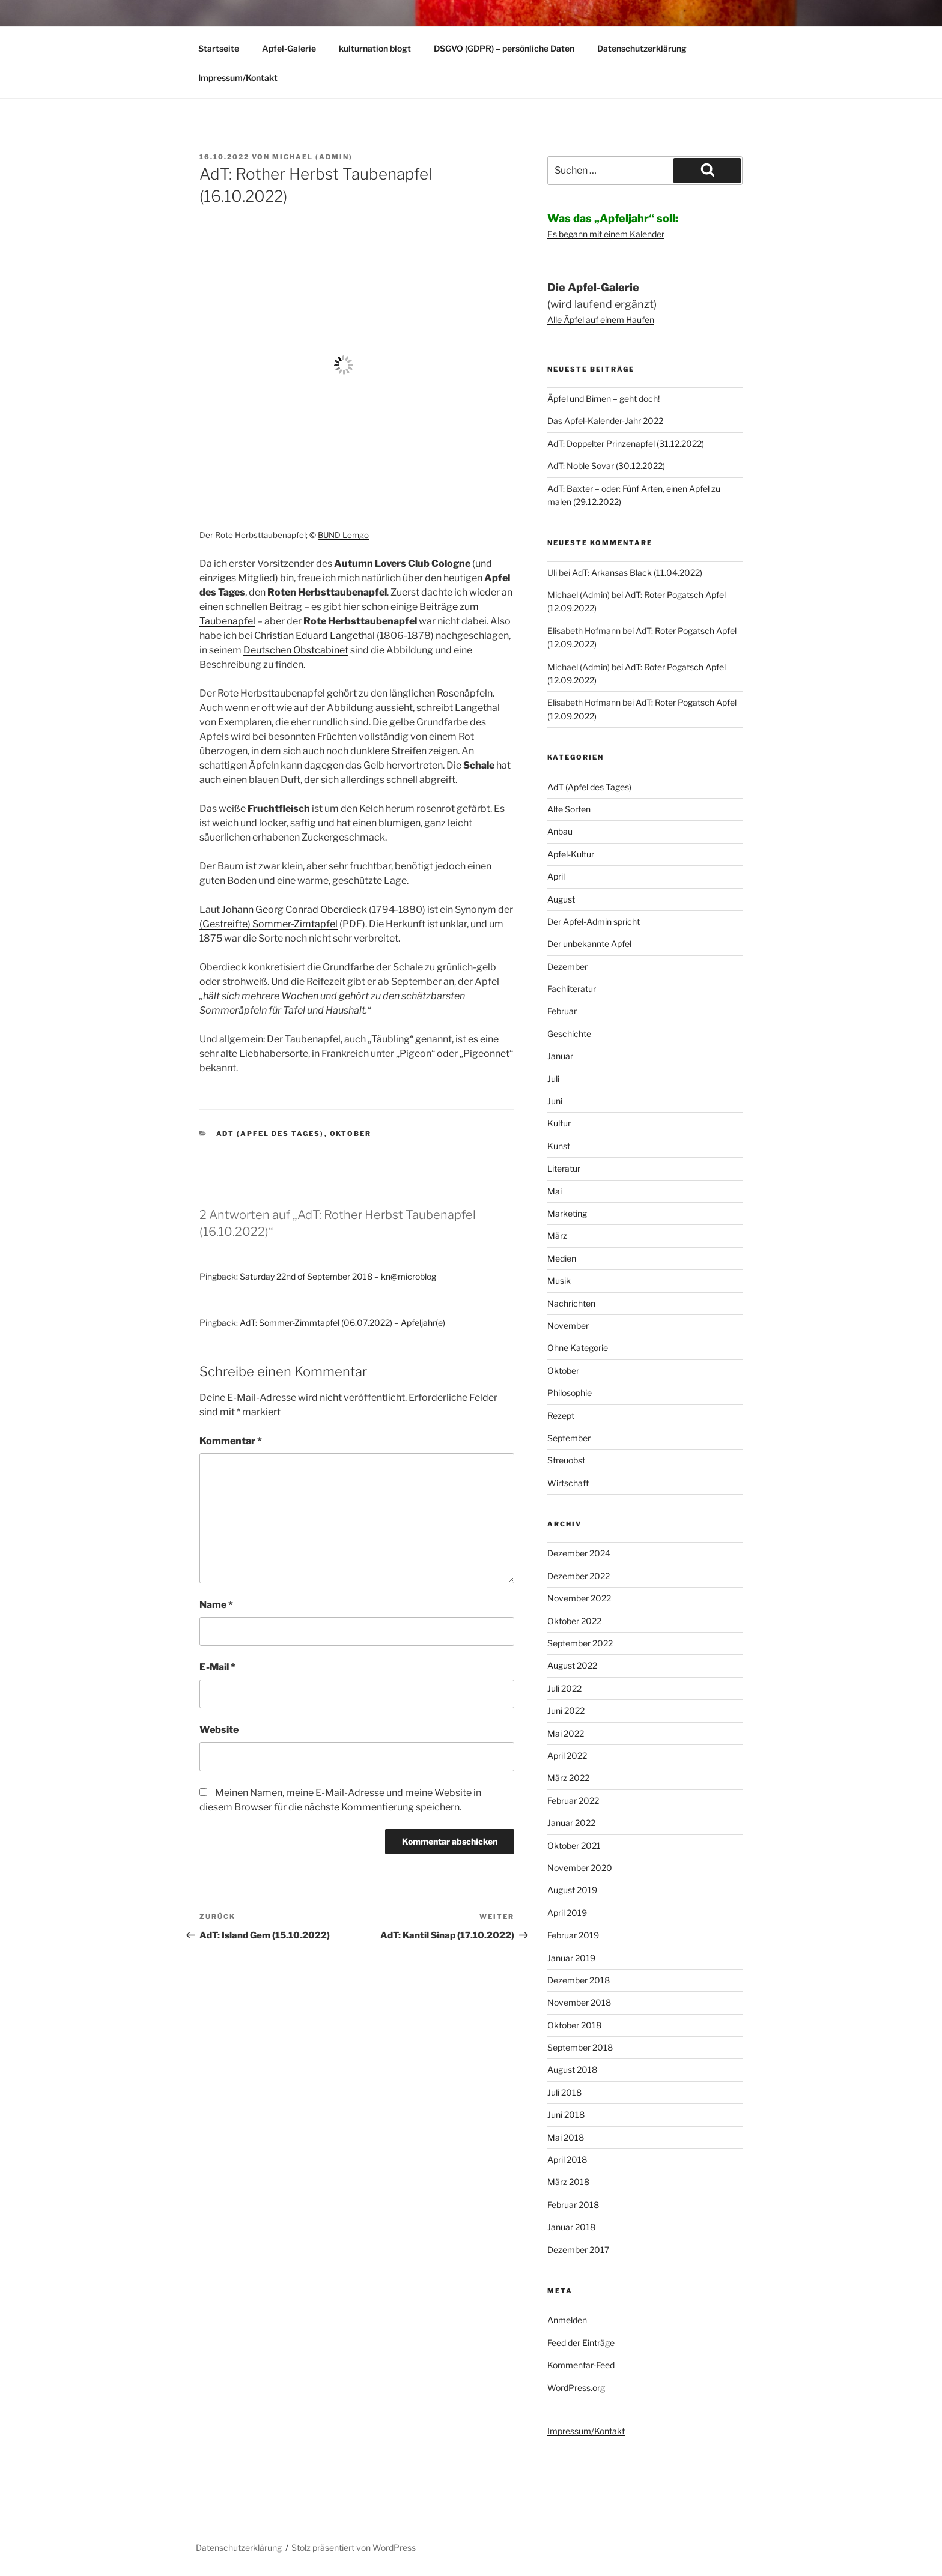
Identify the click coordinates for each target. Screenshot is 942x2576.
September (569, 1438)
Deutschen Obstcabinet (295, 650)
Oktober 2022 (574, 1621)
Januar (560, 1056)
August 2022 (572, 1665)
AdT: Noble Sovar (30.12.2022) (606, 466)
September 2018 (580, 2047)
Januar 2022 (571, 1823)
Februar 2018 (573, 2205)
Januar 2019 (571, 1958)
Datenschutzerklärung (642, 48)
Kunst (558, 1146)
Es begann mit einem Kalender (605, 234)
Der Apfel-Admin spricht (593, 921)
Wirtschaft (568, 1483)
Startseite (218, 48)
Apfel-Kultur (570, 854)
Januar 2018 (571, 2227)
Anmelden (567, 2320)
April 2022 (567, 1755)
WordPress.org (576, 2388)
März (557, 1235)
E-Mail (217, 1667)
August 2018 (572, 2069)
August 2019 (572, 1890)
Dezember (567, 966)
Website (219, 1729)
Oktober (351, 1133)
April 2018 (567, 2159)
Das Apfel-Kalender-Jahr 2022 (605, 421)
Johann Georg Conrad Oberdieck (294, 909)
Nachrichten (571, 1303)
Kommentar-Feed (581, 2365)
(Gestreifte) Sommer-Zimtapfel (268, 924)
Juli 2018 (564, 2092)
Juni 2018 (566, 2114)
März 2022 (568, 1778)
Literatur (563, 1168)
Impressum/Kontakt (238, 78)
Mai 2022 (565, 1733)
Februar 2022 (573, 1800)
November (568, 1325)
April (556, 876)
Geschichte (569, 1034)
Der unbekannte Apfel (589, 944)
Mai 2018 (565, 2137)
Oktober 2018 (574, 2025)
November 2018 (579, 2002)
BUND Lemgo (343, 535)
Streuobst (566, 1460)
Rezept (560, 1415)
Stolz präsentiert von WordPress (353, 2547)
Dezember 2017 (578, 2250)
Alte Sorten (569, 809)
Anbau (560, 831)
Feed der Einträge (581, 2343)
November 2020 (579, 1868)
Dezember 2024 (578, 1553)
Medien (561, 1258)
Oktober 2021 (574, 1845)
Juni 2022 (566, 1710)
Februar (562, 1011)
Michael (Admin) (312, 157)
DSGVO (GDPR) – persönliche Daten (504, 48)
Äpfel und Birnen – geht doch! (603, 398)
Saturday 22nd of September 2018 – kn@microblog (338, 1276)
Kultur (559, 1123)
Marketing (567, 1213)
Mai (554, 1191)
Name (216, 1604)
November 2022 (579, 1598)
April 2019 (567, 1913)
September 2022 (580, 1643)
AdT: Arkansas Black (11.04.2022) (637, 572)
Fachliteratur (571, 989)
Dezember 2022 (578, 1576)
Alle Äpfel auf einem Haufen (600, 320)
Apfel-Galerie (289, 48)
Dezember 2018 (578, 1980)
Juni (554, 1101)
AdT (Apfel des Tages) (270, 1133)
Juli (553, 1079)
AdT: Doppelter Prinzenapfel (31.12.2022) (625, 443)
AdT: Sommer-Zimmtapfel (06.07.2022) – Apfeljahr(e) (342, 1322)
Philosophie (569, 1393)
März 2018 (568, 2182)
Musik (559, 1280)
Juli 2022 (564, 1688)
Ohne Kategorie (577, 1348)
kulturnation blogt (375, 48)
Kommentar (230, 1441)
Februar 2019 (573, 1935)
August (561, 899)
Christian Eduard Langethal (314, 635)
